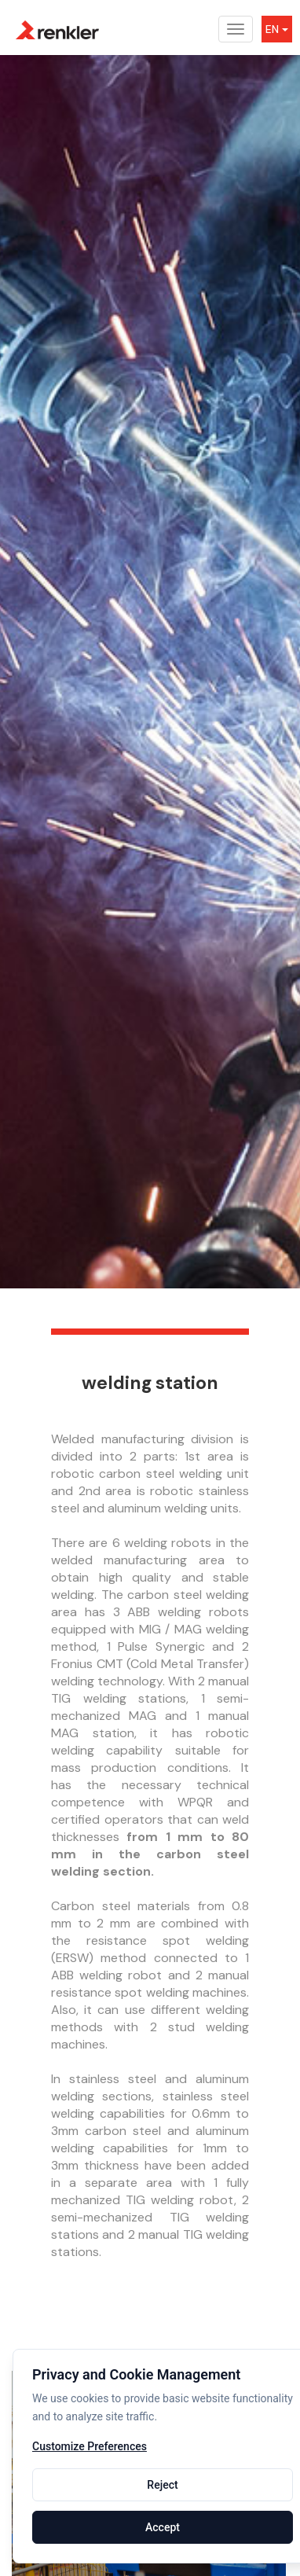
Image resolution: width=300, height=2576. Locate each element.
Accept (162, 2527)
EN (276, 29)
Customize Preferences (89, 2447)
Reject (162, 2485)
